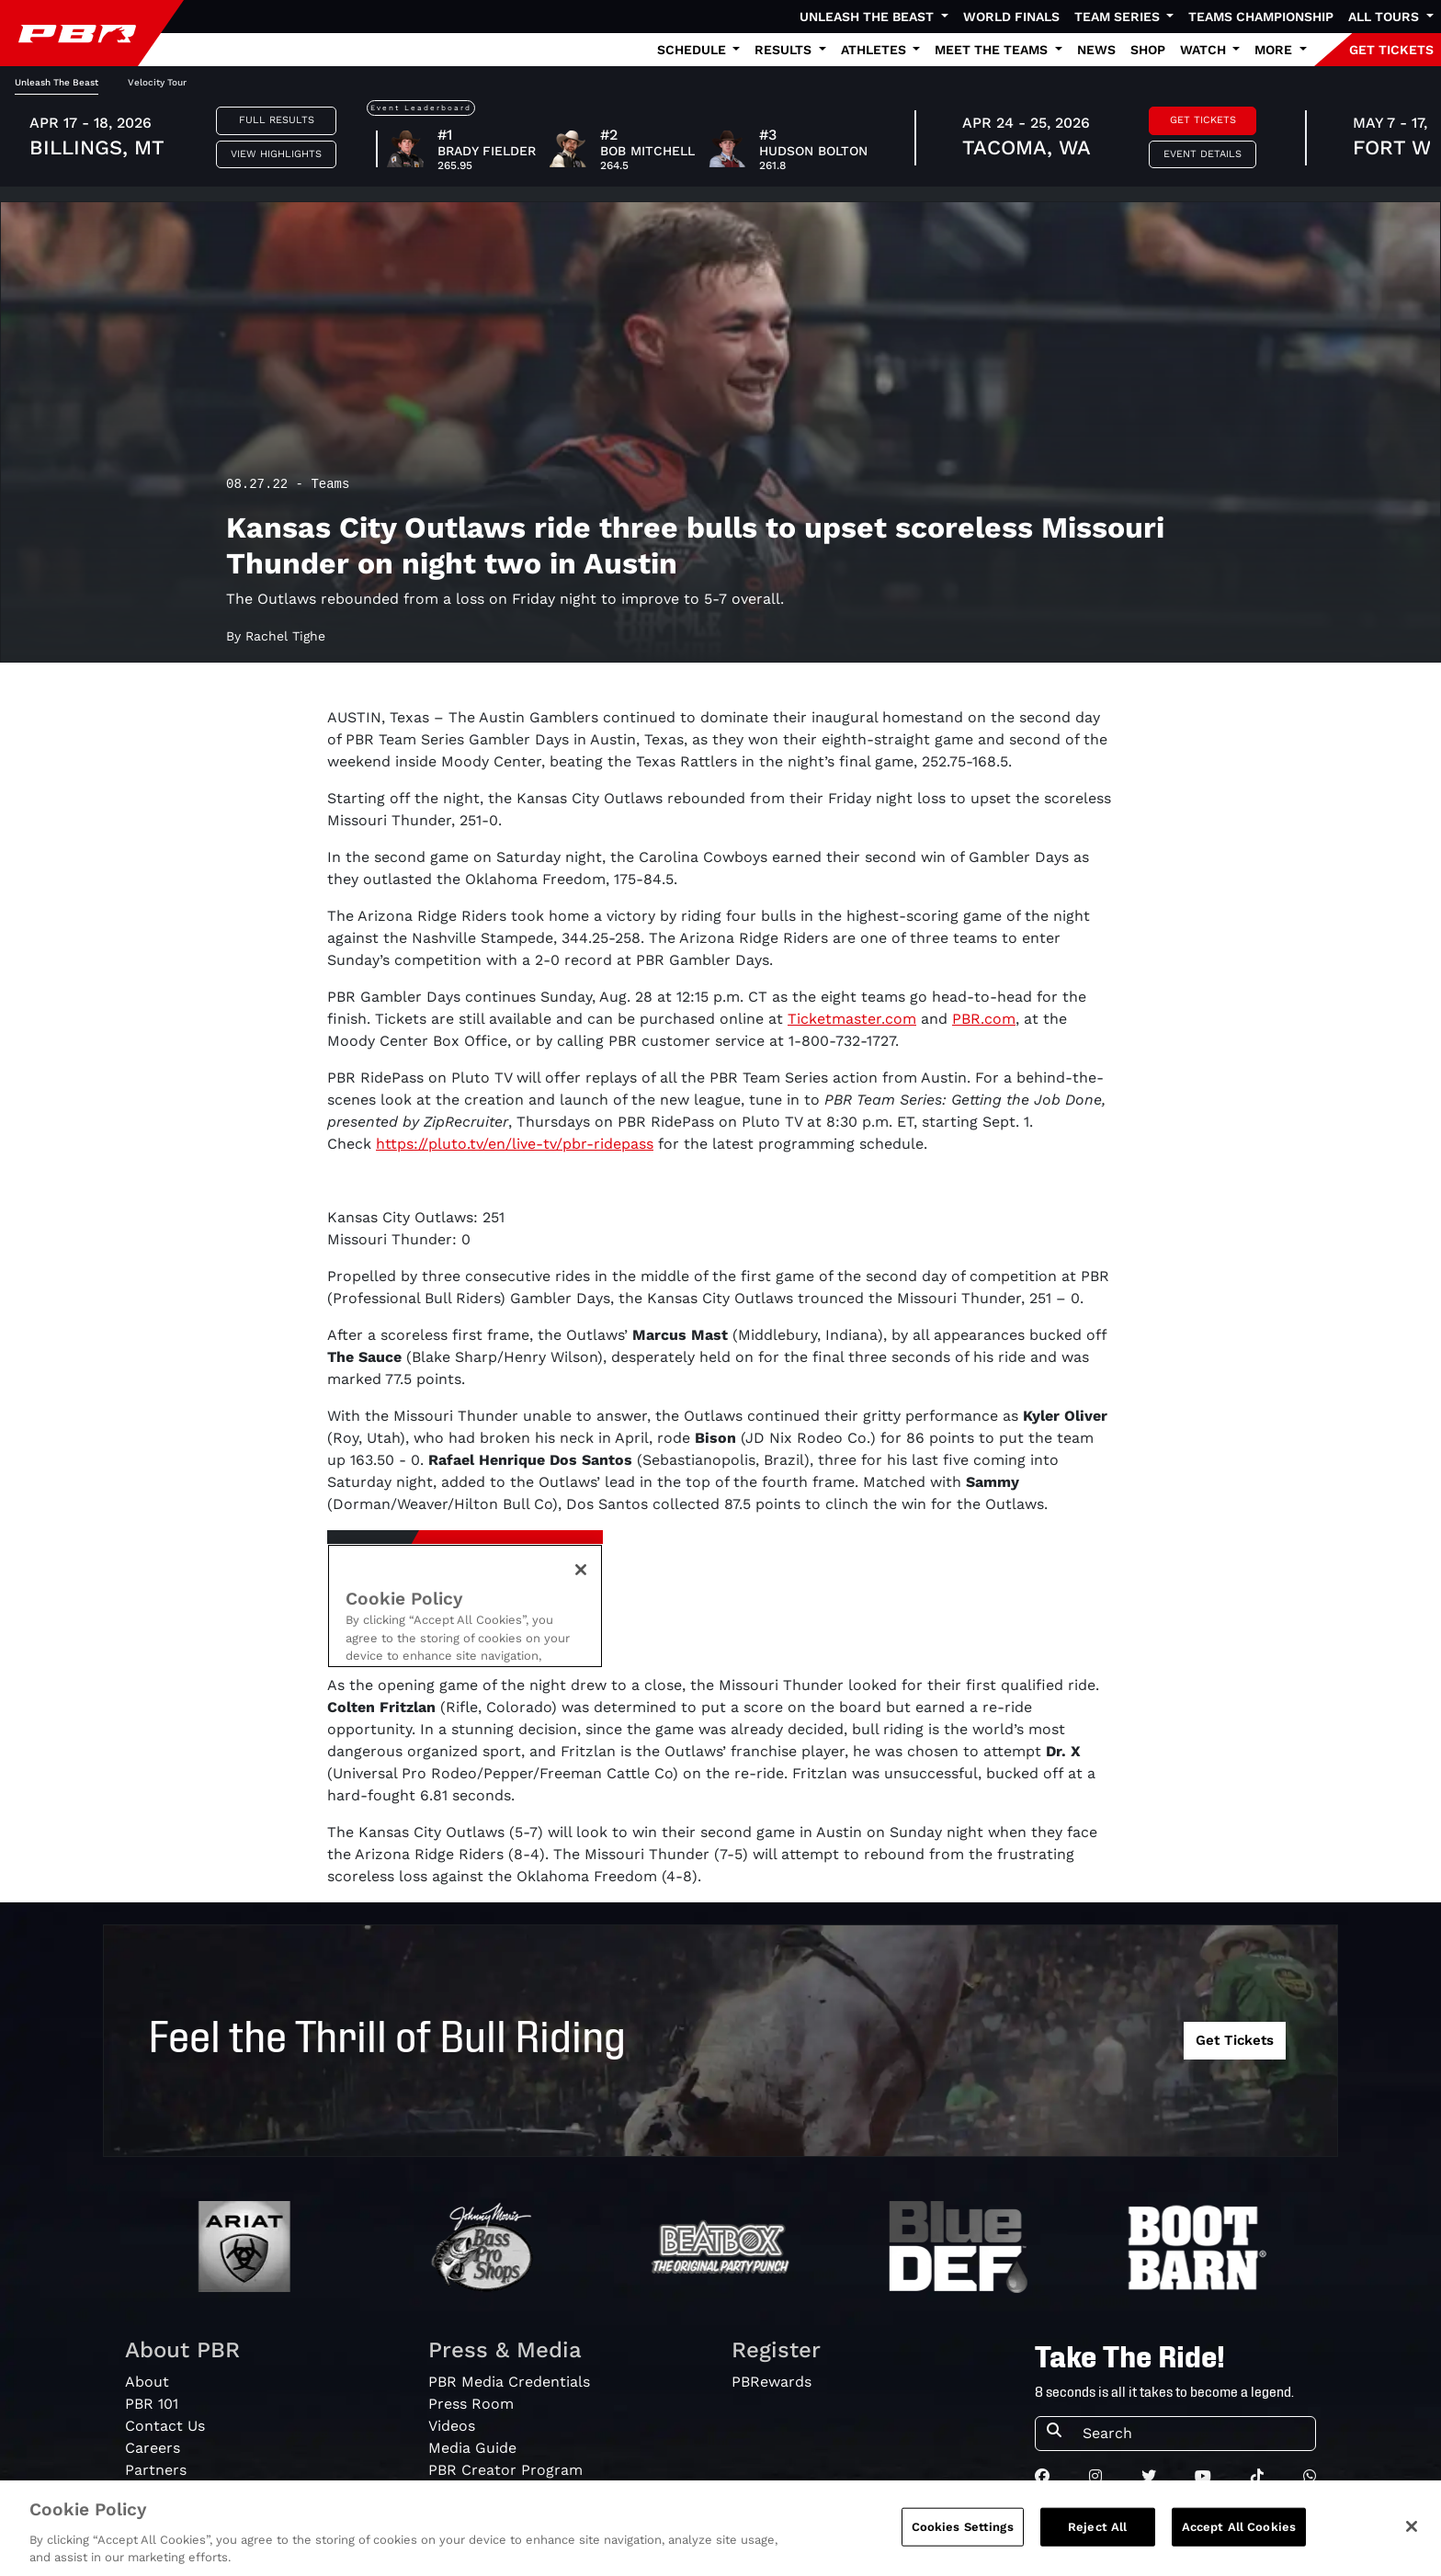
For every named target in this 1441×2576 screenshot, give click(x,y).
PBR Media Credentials (509, 2381)
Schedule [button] (693, 49)
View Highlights (276, 154)
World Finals (1011, 16)
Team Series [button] (1118, 16)
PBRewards (771, 2381)
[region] (720, 2528)
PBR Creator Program (505, 2470)
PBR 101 (151, 2403)
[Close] (1411, 2526)
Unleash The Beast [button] (868, 16)
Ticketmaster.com (852, 1018)
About (147, 2381)
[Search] (1193, 2433)
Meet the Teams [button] (993, 49)
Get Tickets (1203, 120)
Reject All (1097, 2527)
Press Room (471, 2403)
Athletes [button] (875, 49)
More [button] (1275, 49)
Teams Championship (1260, 16)
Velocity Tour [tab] (157, 82)
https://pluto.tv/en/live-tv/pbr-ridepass (514, 1143)
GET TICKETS (1391, 49)
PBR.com (984, 1018)
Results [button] (785, 49)
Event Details (1202, 154)
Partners (156, 2470)
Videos (451, 2425)
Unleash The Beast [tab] (56, 82)
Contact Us (165, 2425)
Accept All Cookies (1239, 2527)
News (1096, 49)
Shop (1147, 49)
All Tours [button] (1385, 16)
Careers (152, 2448)
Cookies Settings (963, 2527)
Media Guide (472, 2448)
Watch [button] (1205, 49)
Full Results (276, 120)
